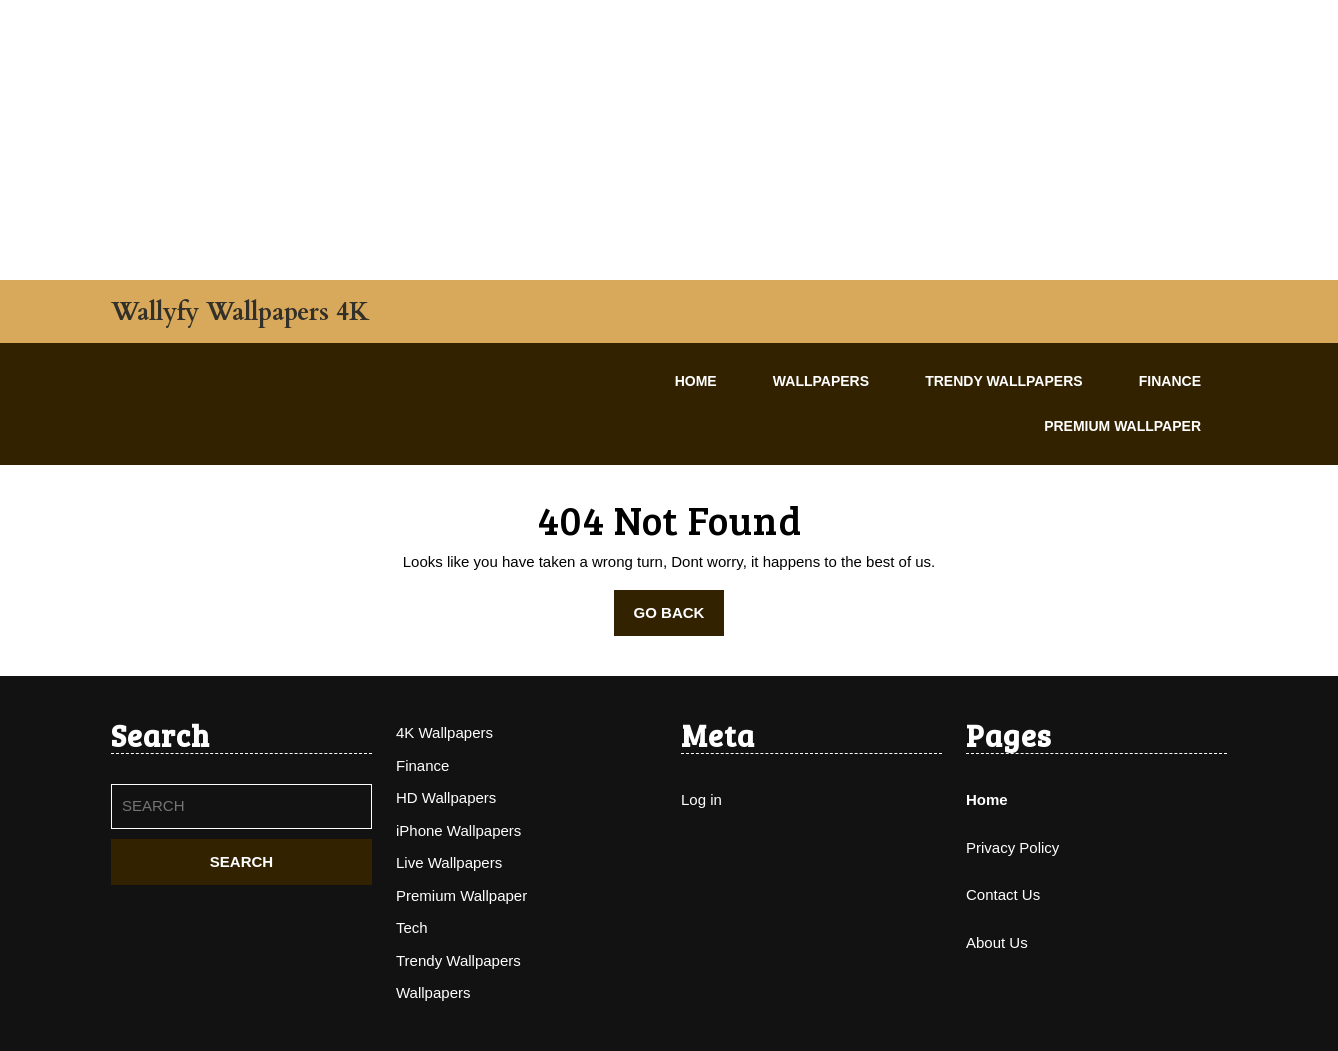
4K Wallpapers (444, 732)
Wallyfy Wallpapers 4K (240, 312)
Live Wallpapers (449, 862)
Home (696, 381)
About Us (997, 942)
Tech (412, 927)
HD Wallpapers (446, 797)
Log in (701, 799)
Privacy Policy (1012, 847)
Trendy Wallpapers (1003, 381)
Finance (1170, 381)
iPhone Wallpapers (458, 830)
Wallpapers (821, 381)
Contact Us (1003, 894)
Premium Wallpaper (1122, 426)
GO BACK (679, 619)
